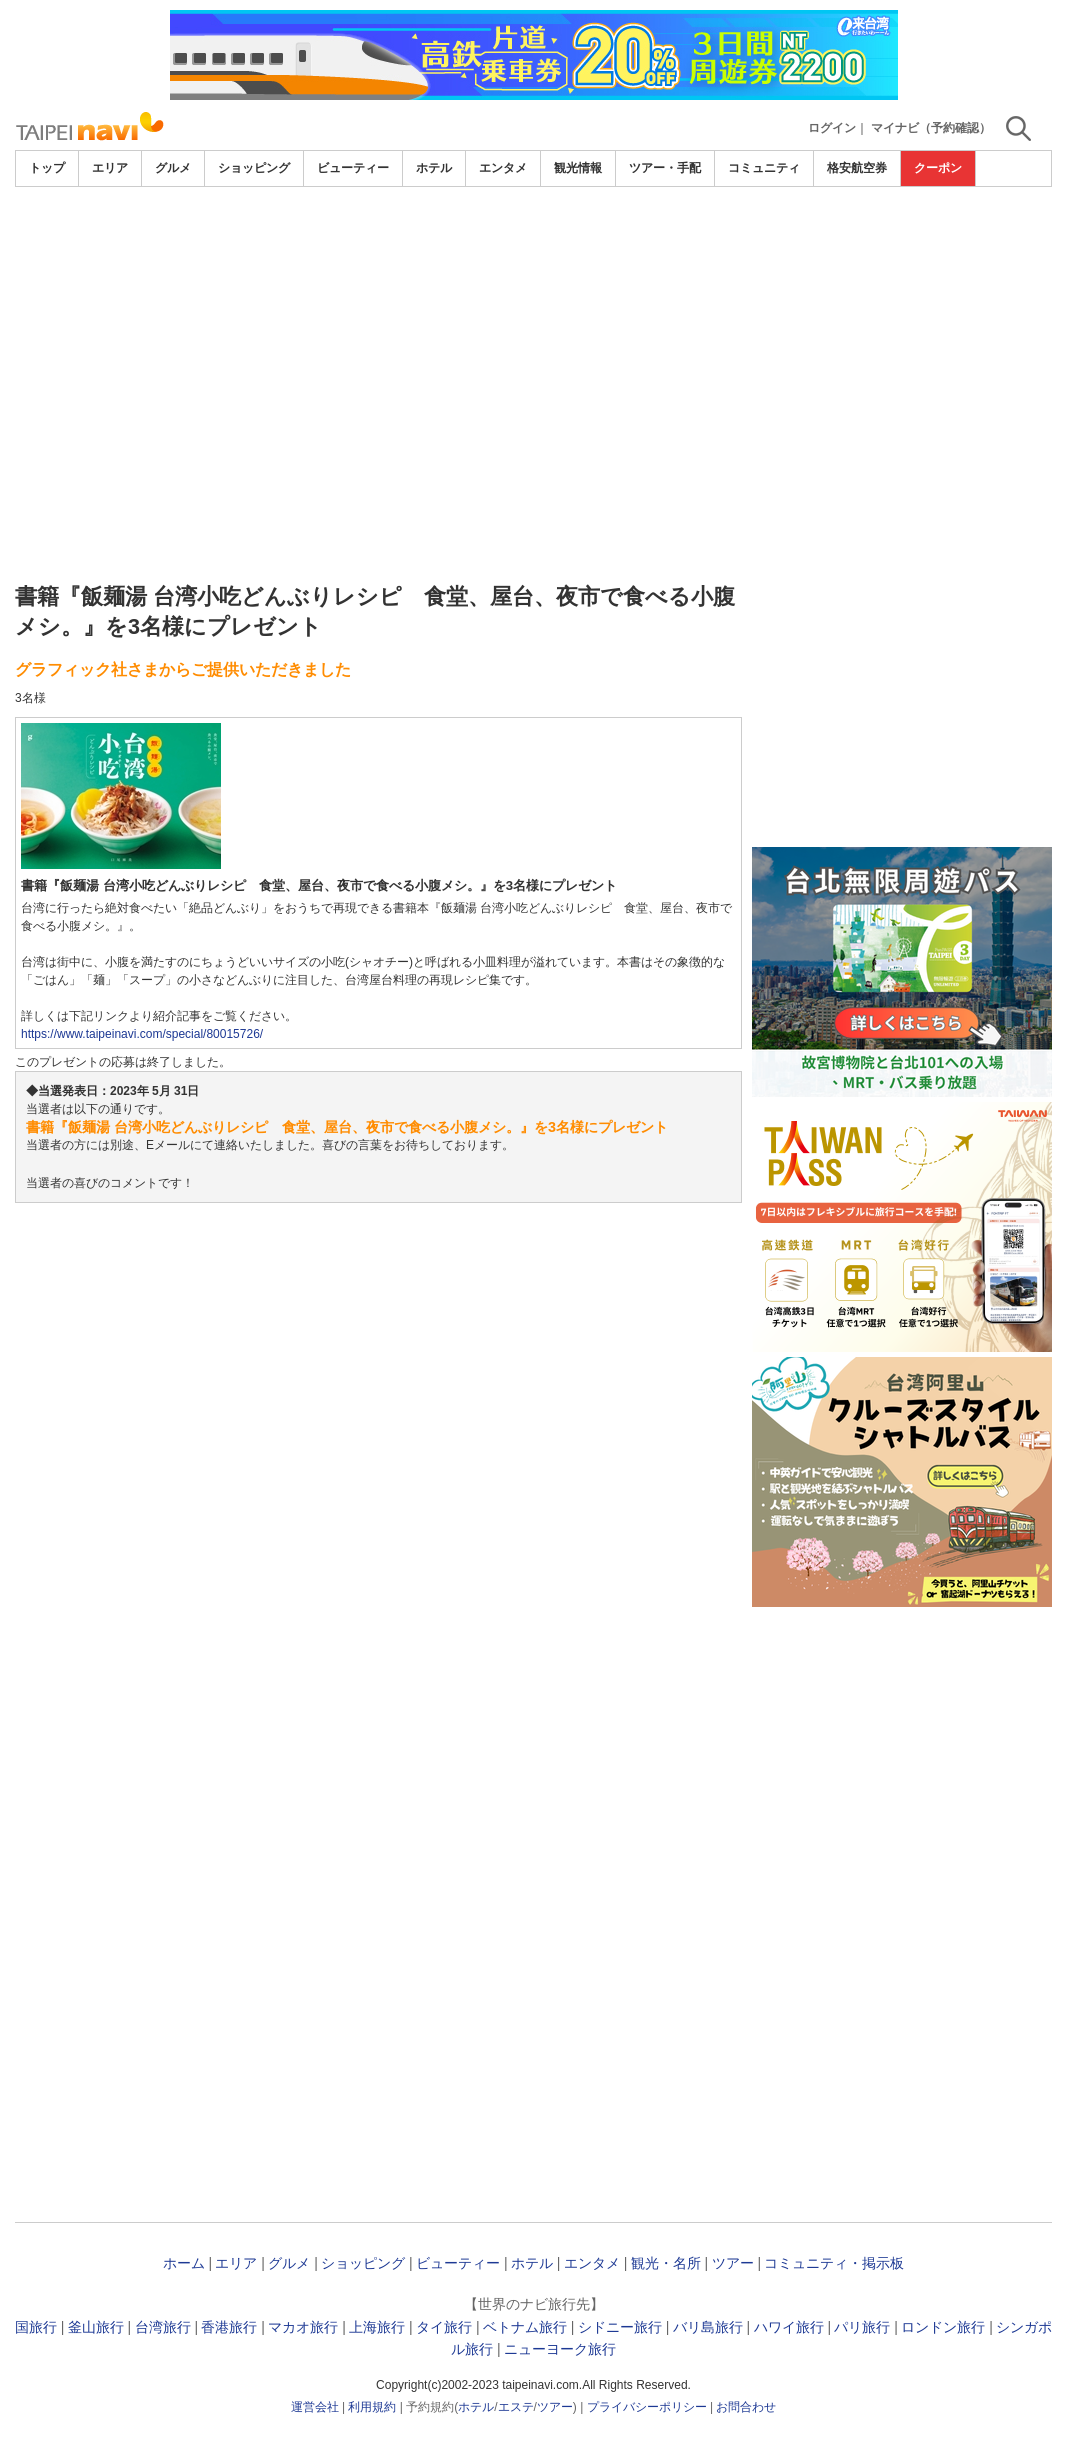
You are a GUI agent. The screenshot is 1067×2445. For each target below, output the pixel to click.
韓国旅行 (29, 2327)
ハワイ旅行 (789, 2327)
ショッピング (254, 168)
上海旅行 (377, 2327)
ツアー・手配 (665, 168)
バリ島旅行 (708, 2327)
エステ (516, 2407)
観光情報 (578, 168)
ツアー (733, 2263)
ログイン (832, 128)
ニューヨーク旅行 (560, 2349)
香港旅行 (229, 2327)
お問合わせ (746, 2407)
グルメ (173, 168)
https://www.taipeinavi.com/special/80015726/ (142, 1034)
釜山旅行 (96, 2327)
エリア (110, 168)
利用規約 (372, 2407)
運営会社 (315, 2407)
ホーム (184, 2263)
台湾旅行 (163, 2327)
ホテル (434, 168)
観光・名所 (666, 2263)
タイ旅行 (444, 2327)
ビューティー (353, 168)
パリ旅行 (862, 2327)
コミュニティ (764, 168)
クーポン (938, 168)
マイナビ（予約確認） (931, 128)
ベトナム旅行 (525, 2327)
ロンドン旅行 (943, 2327)
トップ (47, 168)
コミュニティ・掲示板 (834, 2263)
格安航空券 (857, 168)
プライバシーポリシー (647, 2407)
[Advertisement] (533, 337)
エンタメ (503, 168)
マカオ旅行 (303, 2327)
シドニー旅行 (620, 2327)
